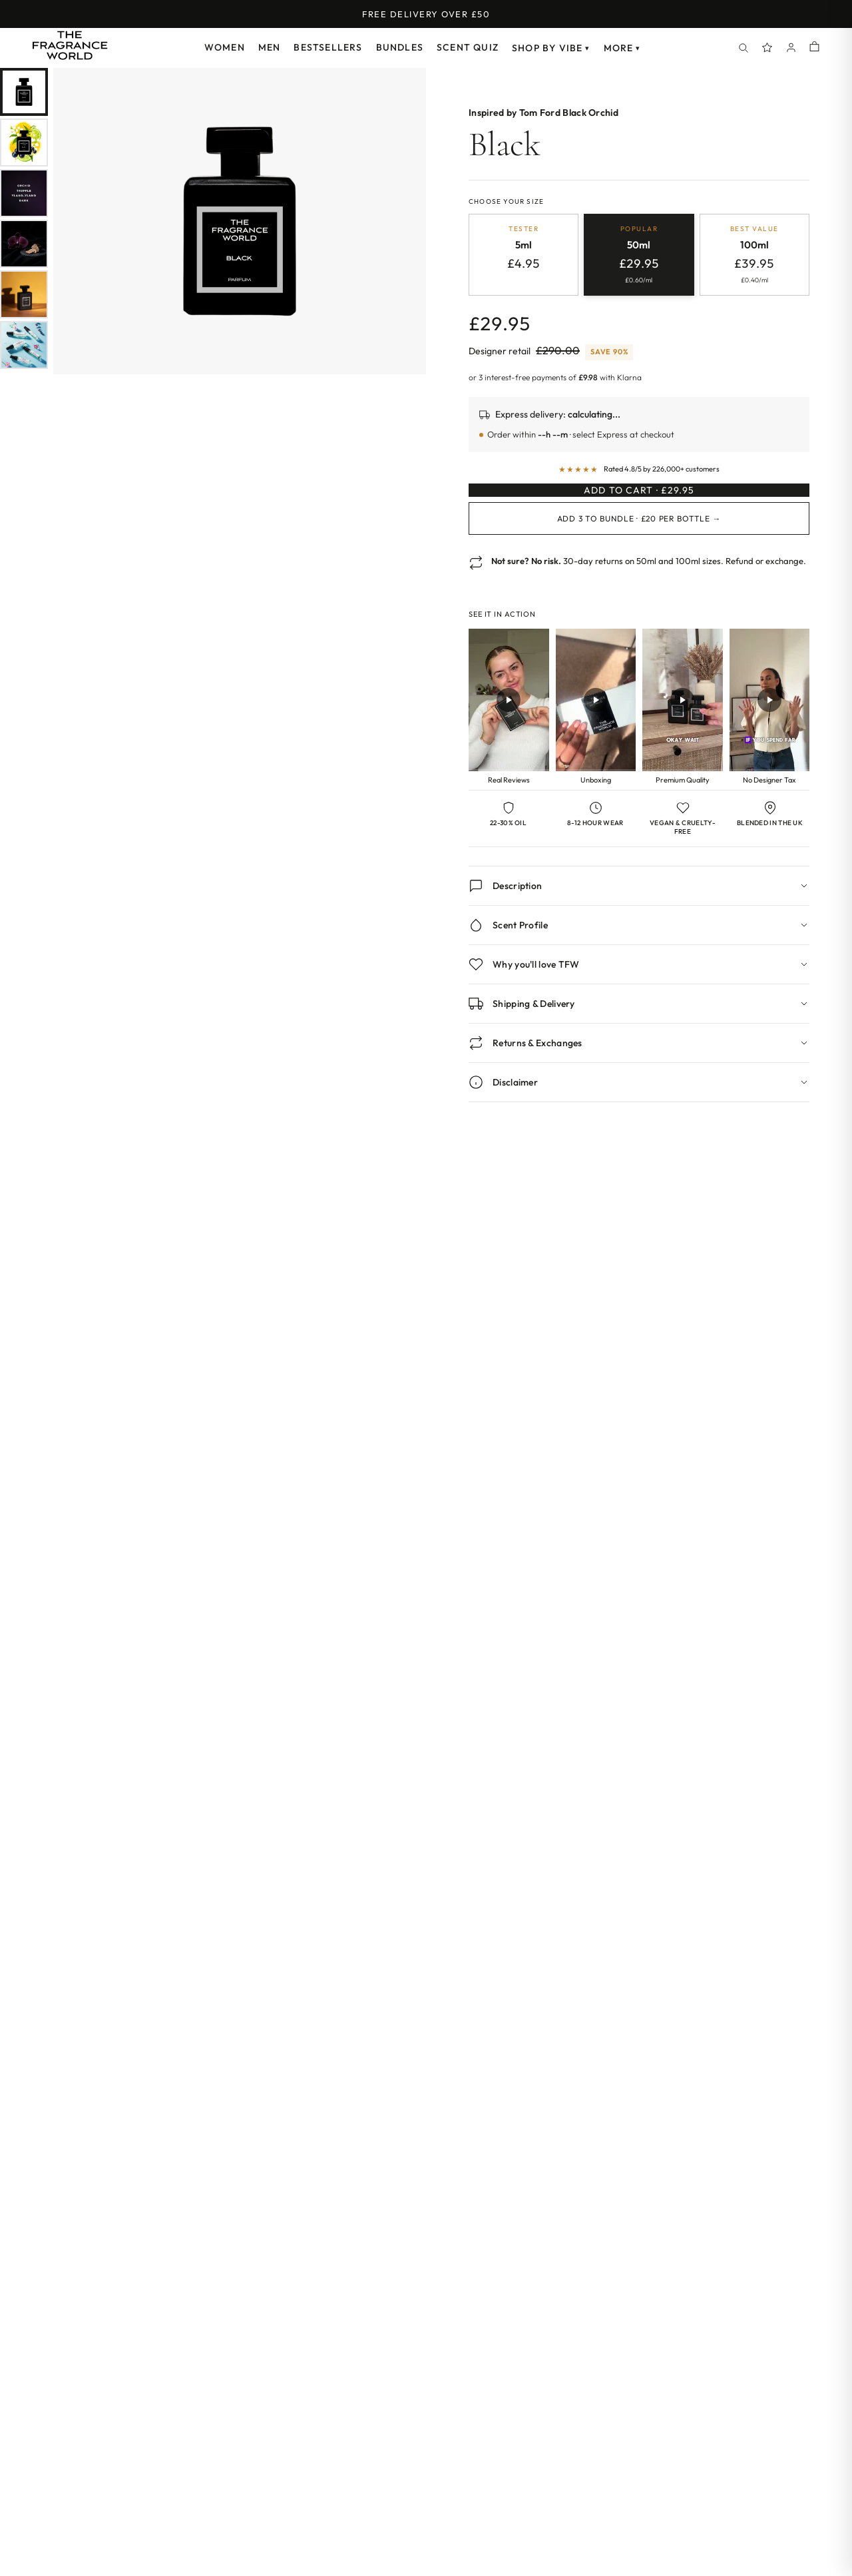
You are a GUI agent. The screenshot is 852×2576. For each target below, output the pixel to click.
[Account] (791, 48)
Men (269, 47)
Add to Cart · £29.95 (639, 504)
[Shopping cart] (814, 47)
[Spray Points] (767, 48)
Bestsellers (328, 47)
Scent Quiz (468, 47)
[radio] (523, 256)
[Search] (743, 48)
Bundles (399, 47)
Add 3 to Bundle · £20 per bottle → (639, 545)
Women (224, 47)
